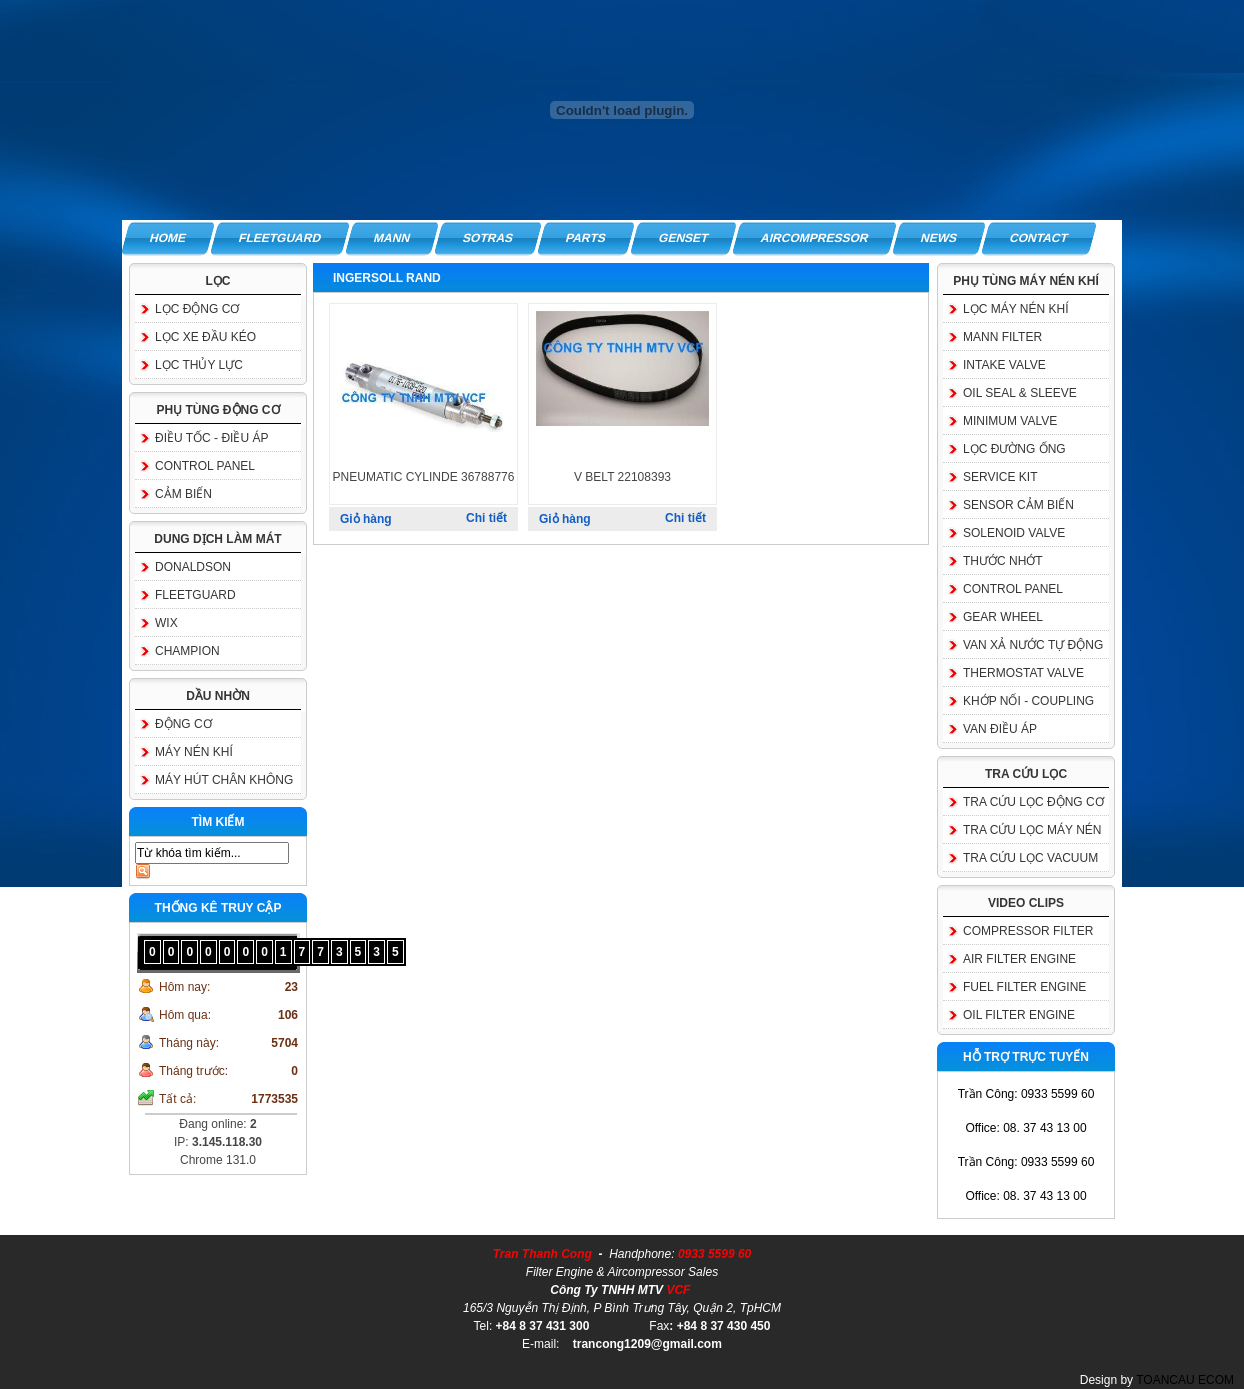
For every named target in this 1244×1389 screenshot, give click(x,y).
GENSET (683, 238)
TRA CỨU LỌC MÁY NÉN (1032, 830)
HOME (168, 238)
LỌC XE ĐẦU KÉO (205, 337)
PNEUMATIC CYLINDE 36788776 (424, 477)
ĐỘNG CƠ (183, 724)
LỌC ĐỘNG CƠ (197, 309)
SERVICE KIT (1000, 477)
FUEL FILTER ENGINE (1024, 987)
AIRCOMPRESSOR (814, 238)
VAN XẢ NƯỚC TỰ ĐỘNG (1033, 645)
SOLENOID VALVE (1014, 533)
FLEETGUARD (280, 238)
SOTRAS (488, 238)
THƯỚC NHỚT (1003, 561)
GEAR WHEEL (1003, 617)
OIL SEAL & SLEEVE (1020, 393)
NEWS (940, 238)
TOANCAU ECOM (1185, 1380)
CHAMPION (187, 651)
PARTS (586, 238)
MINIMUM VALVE (1010, 421)
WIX (166, 623)
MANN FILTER (1002, 337)
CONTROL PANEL (205, 466)
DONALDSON (193, 567)
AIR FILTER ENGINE (1019, 959)
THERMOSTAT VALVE (1023, 673)
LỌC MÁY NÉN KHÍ (1015, 309)
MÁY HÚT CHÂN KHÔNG (224, 780)
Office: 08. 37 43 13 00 (1025, 1128)
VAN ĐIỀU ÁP (1000, 729)
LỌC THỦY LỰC (199, 365)
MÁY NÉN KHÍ (194, 752)
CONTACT (1040, 238)
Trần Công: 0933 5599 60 (1026, 1094)
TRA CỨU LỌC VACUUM (1030, 858)
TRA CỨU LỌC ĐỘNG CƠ (1033, 802)
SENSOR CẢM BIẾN (1018, 505)
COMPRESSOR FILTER (1028, 931)
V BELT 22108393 (622, 477)
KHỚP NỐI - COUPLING (1028, 701)
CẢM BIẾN (183, 494)
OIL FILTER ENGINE (1019, 1015)
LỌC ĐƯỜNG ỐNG (1014, 449)
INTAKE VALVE (1004, 365)
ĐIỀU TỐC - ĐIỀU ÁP (211, 438)
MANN (392, 238)
